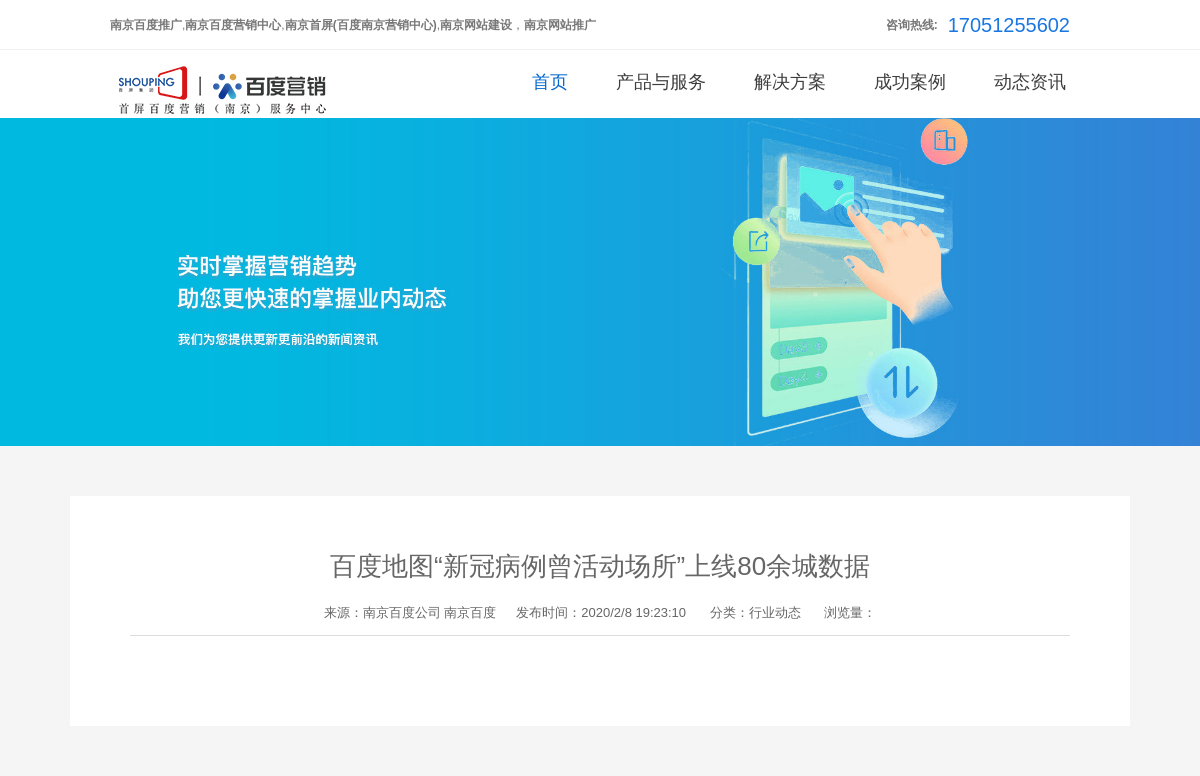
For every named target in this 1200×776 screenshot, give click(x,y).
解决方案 (790, 82)
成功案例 (910, 82)
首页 (550, 82)
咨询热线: (912, 25)
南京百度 (470, 612)
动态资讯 (1030, 82)
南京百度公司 (402, 612)
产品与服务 (661, 82)
